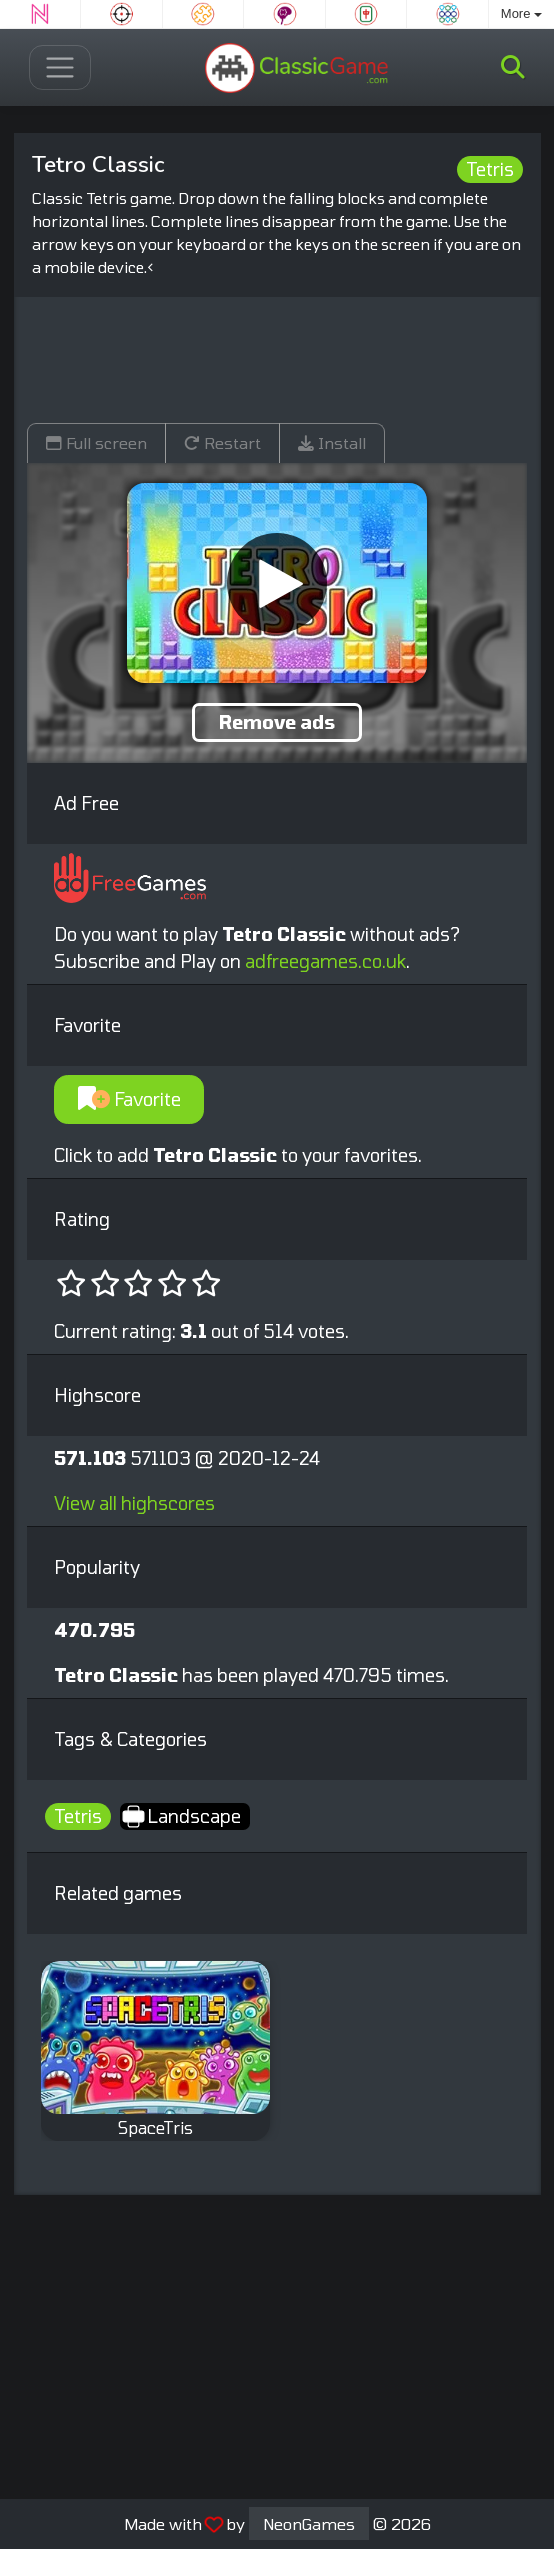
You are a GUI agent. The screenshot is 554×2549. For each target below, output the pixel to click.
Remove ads (277, 722)
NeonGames (309, 2523)
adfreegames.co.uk (325, 961)
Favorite (129, 1099)
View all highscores (134, 1503)
